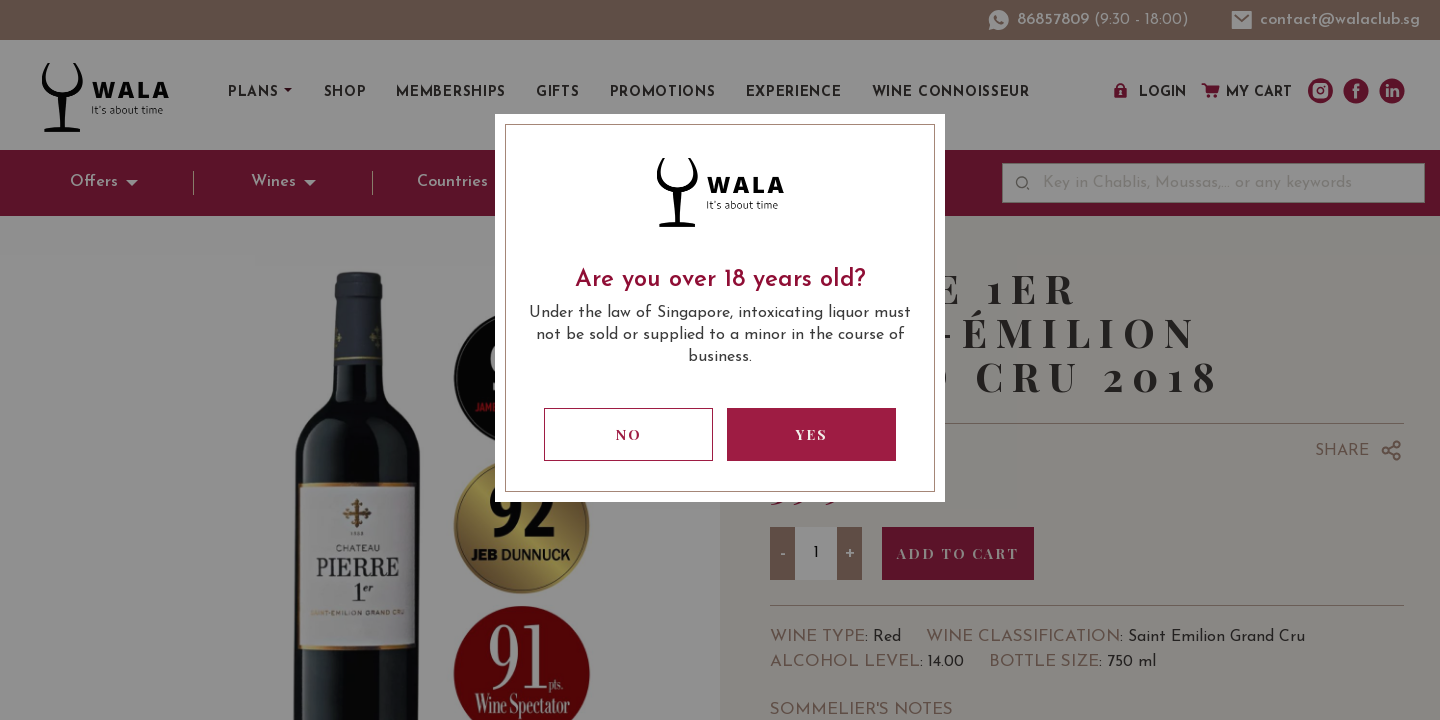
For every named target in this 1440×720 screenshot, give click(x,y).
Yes (812, 434)
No (629, 434)
